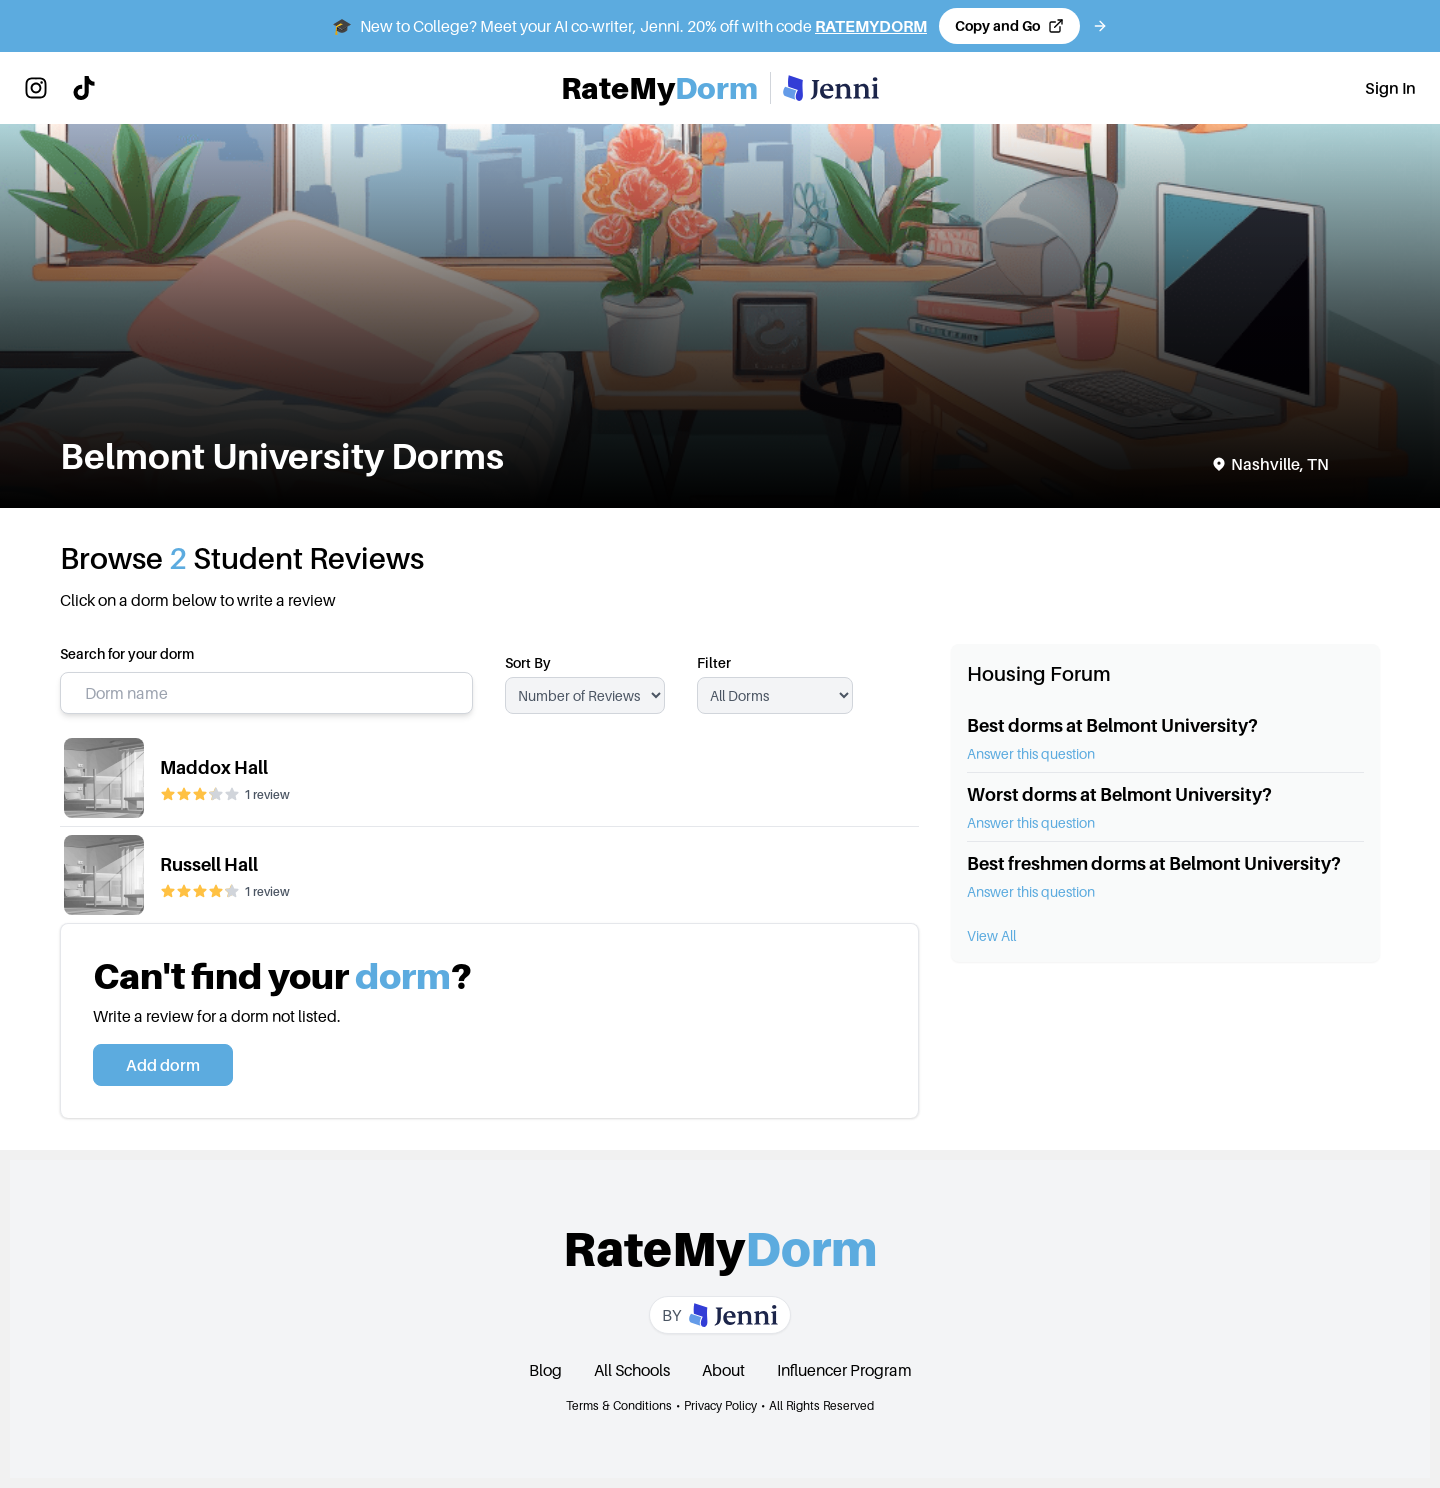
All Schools (632, 1370)
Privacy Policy (720, 1405)
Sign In (1390, 88)
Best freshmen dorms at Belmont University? (1154, 863)
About (723, 1370)
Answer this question (1031, 753)
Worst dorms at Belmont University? (1119, 794)
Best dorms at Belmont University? (1112, 725)
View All (991, 935)
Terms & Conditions (619, 1405)
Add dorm (163, 1065)
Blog (545, 1370)
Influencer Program (844, 1370)
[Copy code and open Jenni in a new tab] (1009, 26)
